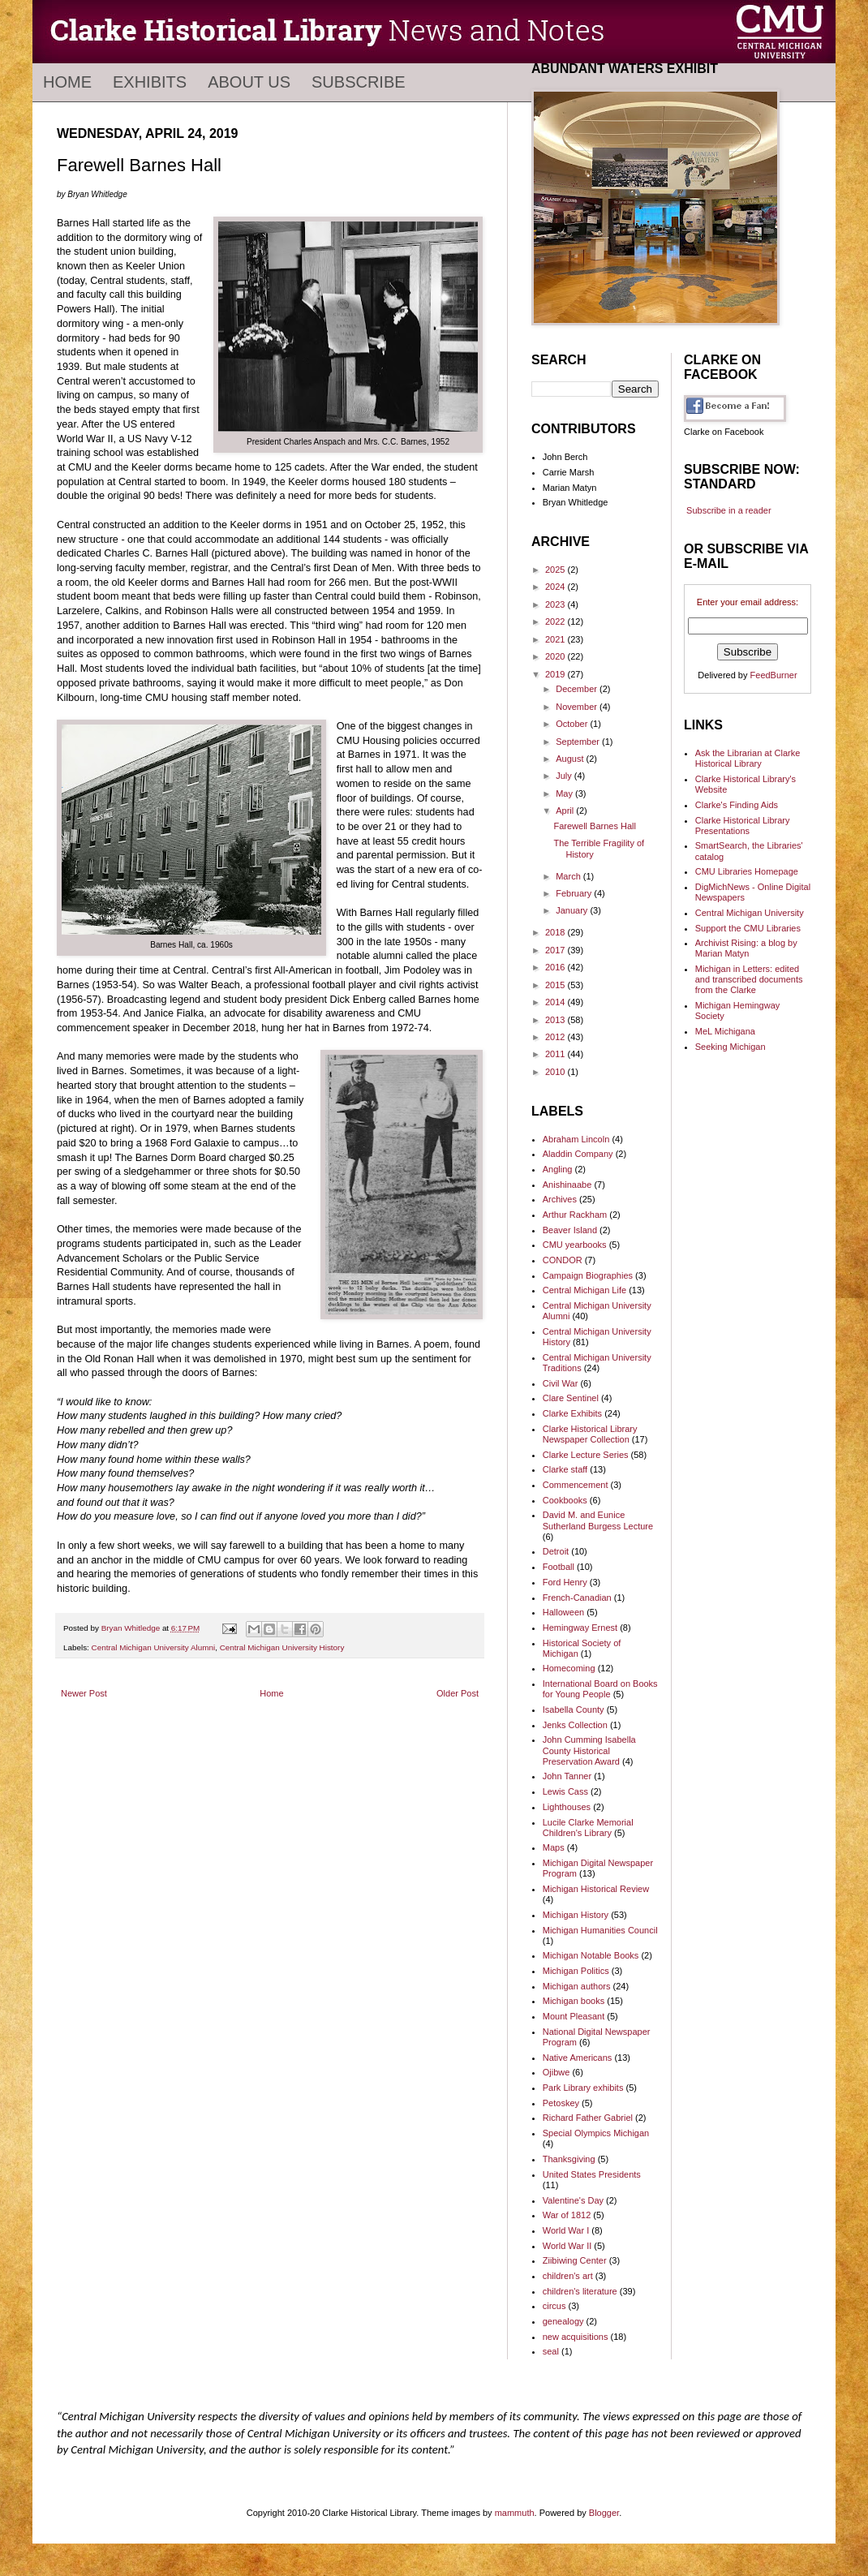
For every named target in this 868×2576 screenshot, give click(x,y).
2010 (556, 1072)
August (571, 758)
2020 (556, 656)
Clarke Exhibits (572, 1413)
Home (67, 82)
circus (554, 2306)
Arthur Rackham (575, 1214)
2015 (556, 985)
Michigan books (573, 2001)
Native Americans (577, 2057)
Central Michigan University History (282, 1647)
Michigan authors (577, 1986)
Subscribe (359, 82)
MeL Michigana (725, 1031)
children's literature (580, 2291)
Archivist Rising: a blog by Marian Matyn (746, 948)
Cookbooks (565, 1500)
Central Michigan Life (584, 1290)
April (566, 810)
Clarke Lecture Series (586, 1455)
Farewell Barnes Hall (594, 826)
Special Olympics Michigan (596, 2133)
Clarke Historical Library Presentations (742, 825)
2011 (556, 1054)
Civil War (560, 1383)
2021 (556, 639)
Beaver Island (570, 1230)
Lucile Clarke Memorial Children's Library (588, 1827)
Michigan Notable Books (591, 1955)
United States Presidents (592, 2174)
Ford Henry (565, 1582)
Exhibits (150, 82)
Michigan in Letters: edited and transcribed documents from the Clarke (749, 979)
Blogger (604, 2513)
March (569, 876)
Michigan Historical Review (596, 1889)
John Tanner (567, 1776)
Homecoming (569, 1668)
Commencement (575, 1485)
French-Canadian (577, 1597)
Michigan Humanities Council (600, 1930)
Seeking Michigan (730, 1046)
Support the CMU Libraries (748, 928)
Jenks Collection (575, 1725)
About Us (249, 82)
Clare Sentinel (571, 1398)
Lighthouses (567, 1807)
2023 (556, 604)
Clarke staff (565, 1469)
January (573, 910)
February (575, 893)
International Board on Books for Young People (600, 1689)
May (565, 793)
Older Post (457, 1693)
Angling (558, 1169)
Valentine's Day (573, 2200)
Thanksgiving (569, 2159)
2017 (556, 950)
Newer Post (84, 1693)
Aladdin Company (578, 1154)
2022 (556, 621)
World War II (567, 2246)
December (577, 689)
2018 (556, 932)
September (579, 741)
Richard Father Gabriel (588, 2117)
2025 (556, 569)
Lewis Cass (565, 1791)
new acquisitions (575, 2337)
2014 (556, 1002)
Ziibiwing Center (575, 2260)
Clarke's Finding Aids (736, 805)
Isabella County (573, 1709)
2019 (556, 674)
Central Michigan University (749, 913)
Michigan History (575, 1915)
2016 (556, 967)
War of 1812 (567, 2215)
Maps (554, 1847)
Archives (560, 1199)
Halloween (563, 1612)
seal (551, 2351)
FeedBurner (773, 675)
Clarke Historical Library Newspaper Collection (590, 1434)
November (577, 707)
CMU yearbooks (575, 1244)
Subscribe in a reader (728, 510)
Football (558, 1567)
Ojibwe (556, 2072)
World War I (566, 2230)
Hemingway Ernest (580, 1627)
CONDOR (562, 1260)
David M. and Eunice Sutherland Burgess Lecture (598, 1520)
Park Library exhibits (583, 2087)
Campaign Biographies (588, 1275)
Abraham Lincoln (576, 1139)
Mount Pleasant (573, 2016)
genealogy (563, 2321)
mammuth (515, 2513)
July (565, 776)
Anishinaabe (567, 1184)
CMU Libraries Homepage (746, 871)
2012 (556, 1037)
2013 (556, 1020)
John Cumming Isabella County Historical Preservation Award (589, 1750)
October (573, 724)
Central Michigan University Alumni (154, 1647)
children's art (568, 2276)
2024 (556, 586)
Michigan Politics (576, 1971)
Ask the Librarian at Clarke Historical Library (748, 758)
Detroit (556, 1551)
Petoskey (561, 2103)
